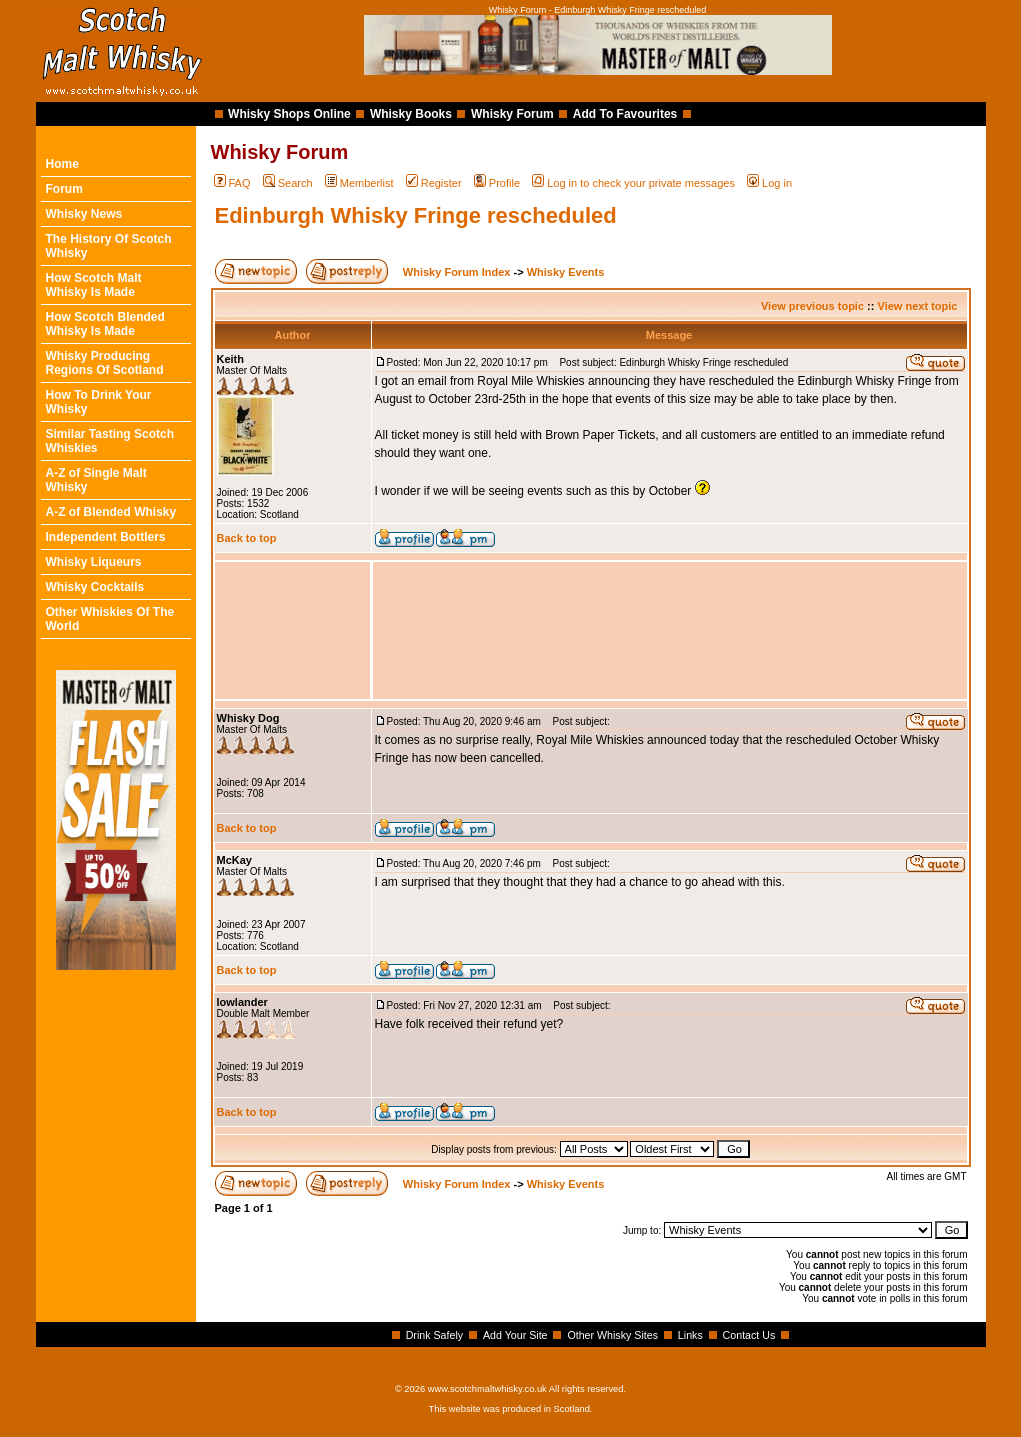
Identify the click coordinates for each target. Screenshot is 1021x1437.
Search (288, 183)
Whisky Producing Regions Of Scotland (105, 363)
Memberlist (359, 183)
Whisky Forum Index (457, 272)
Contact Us (749, 1335)
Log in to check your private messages (633, 183)
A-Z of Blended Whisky (111, 512)
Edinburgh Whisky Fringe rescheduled (416, 215)
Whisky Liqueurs (94, 562)
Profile (497, 183)
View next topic (918, 306)
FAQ (232, 183)
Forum (64, 189)
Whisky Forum (512, 114)
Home (62, 164)
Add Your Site (515, 1335)
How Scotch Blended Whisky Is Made (105, 324)
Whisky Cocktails (95, 587)
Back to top (247, 538)
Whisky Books (411, 114)
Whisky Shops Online (289, 114)
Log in (769, 183)
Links (690, 1335)
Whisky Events (566, 272)
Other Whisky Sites (612, 1335)
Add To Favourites (625, 114)
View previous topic (812, 306)
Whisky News (84, 214)
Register (434, 183)
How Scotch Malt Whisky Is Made (94, 285)
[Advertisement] (670, 630)
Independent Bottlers (106, 537)
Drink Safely (434, 1335)
